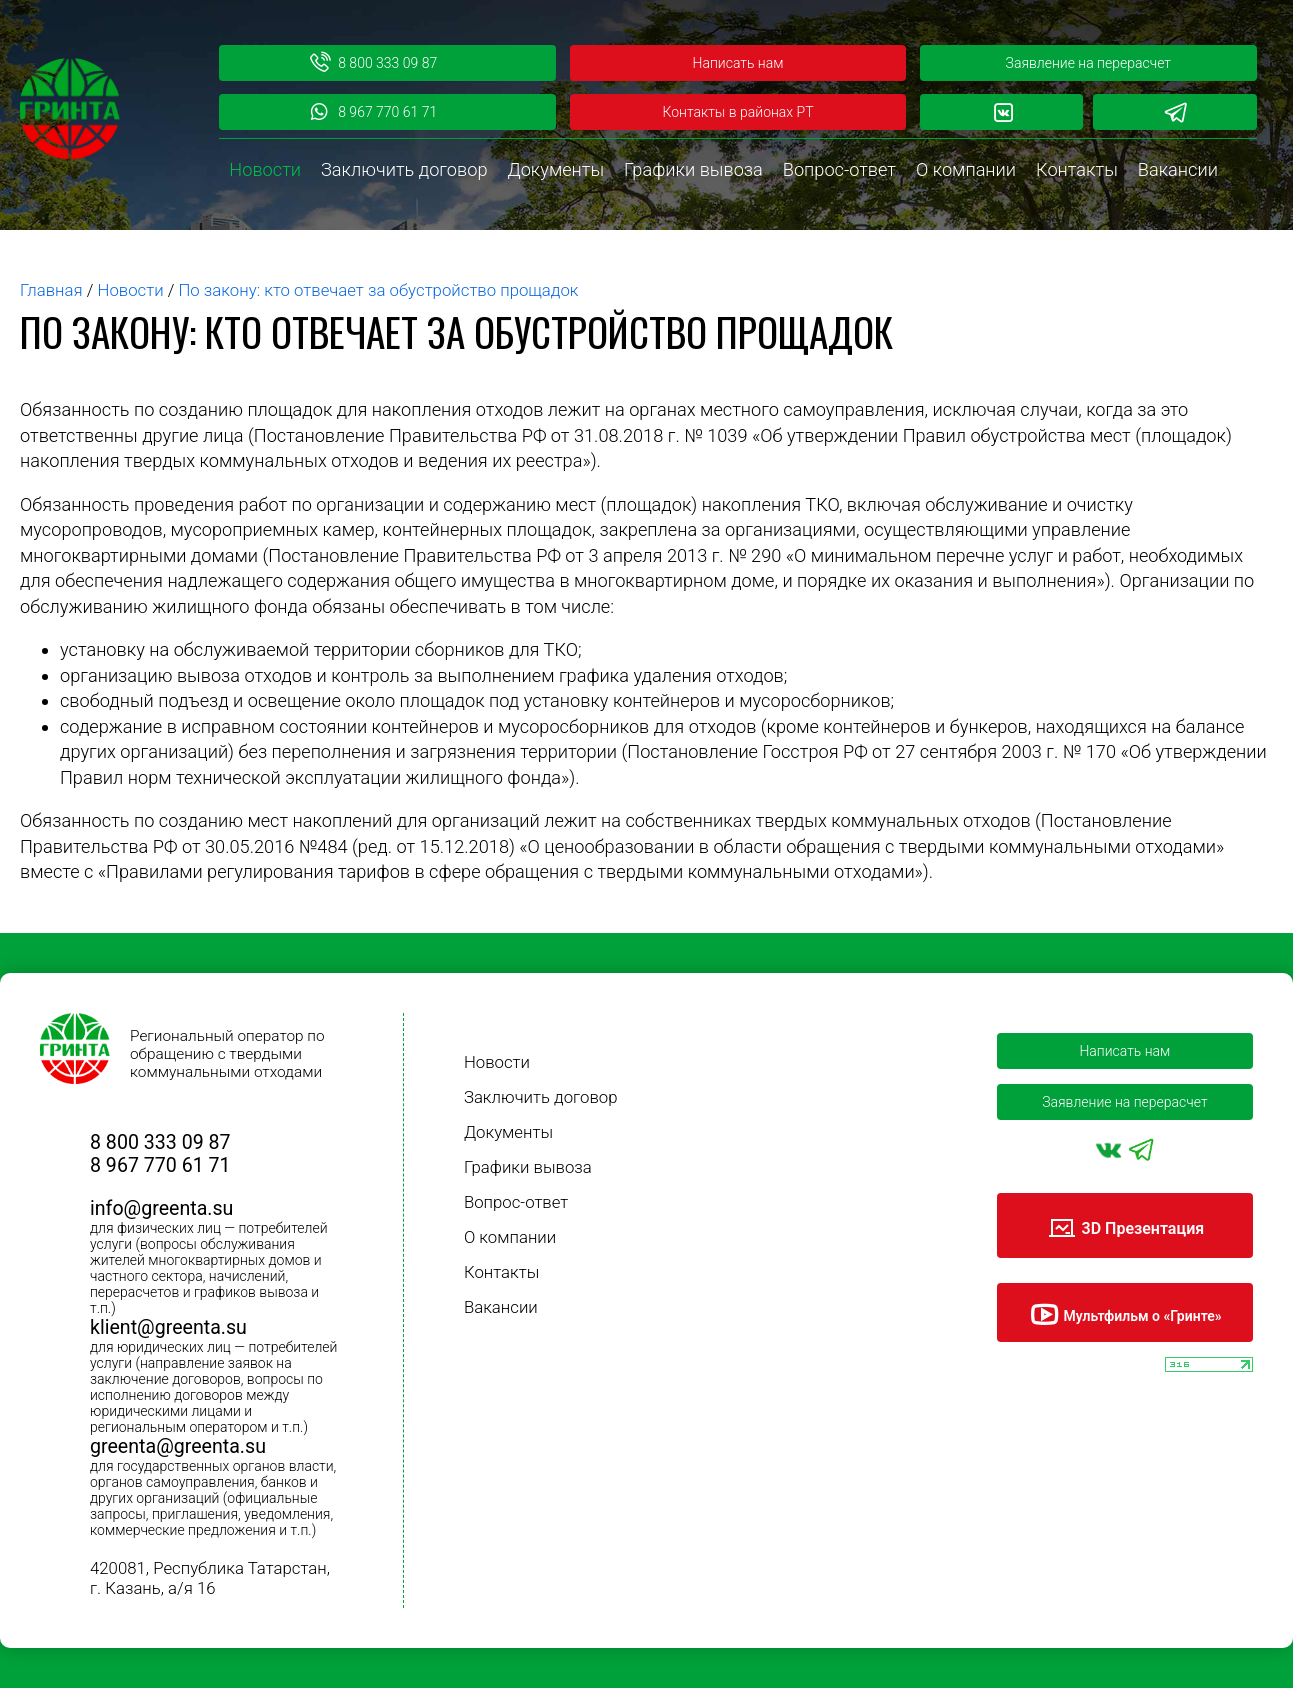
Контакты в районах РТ (737, 112)
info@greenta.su (161, 1208)
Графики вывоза (693, 169)
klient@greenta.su (168, 1327)
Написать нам (738, 63)
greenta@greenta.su (178, 1446)
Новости (265, 169)
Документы (555, 169)
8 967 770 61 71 (372, 112)
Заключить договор (404, 169)
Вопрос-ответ (839, 169)
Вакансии (1178, 169)
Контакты (1077, 169)
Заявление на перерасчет (1088, 63)
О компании (966, 169)
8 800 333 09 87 (372, 63)
